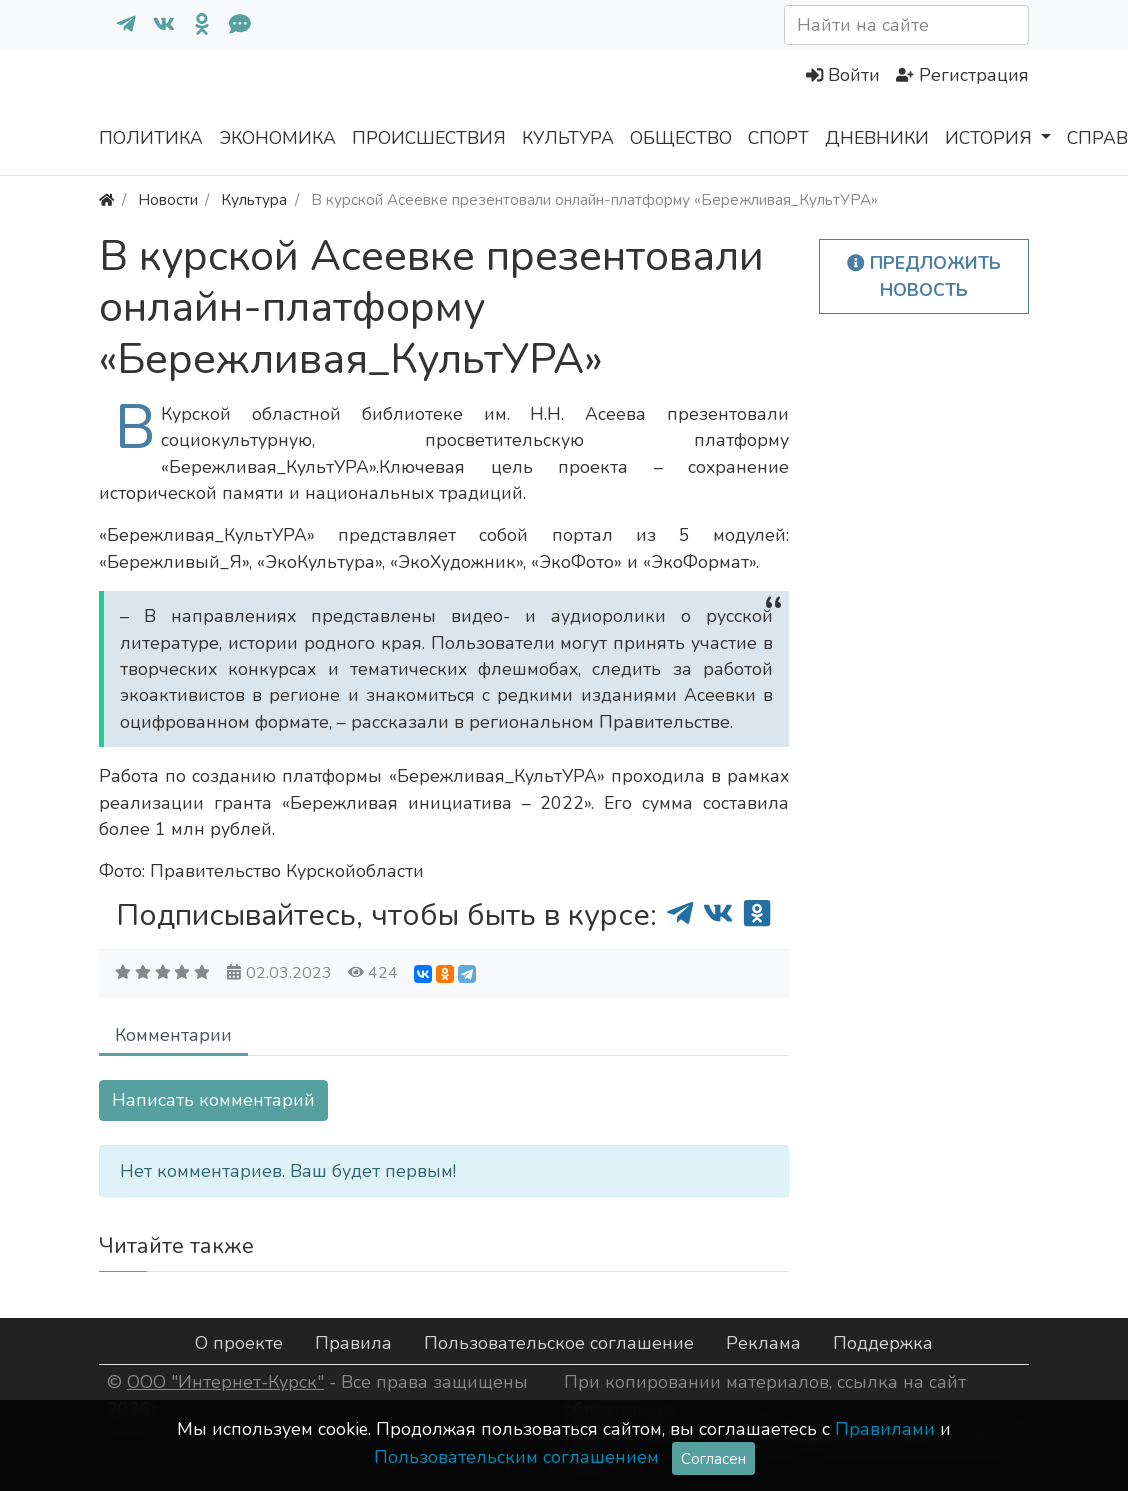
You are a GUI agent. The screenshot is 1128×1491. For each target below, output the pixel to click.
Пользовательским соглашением (516, 1457)
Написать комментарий (213, 1100)
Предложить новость (924, 276)
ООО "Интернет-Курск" (225, 1382)
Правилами (885, 1429)
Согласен (713, 1458)
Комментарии (173, 1035)
